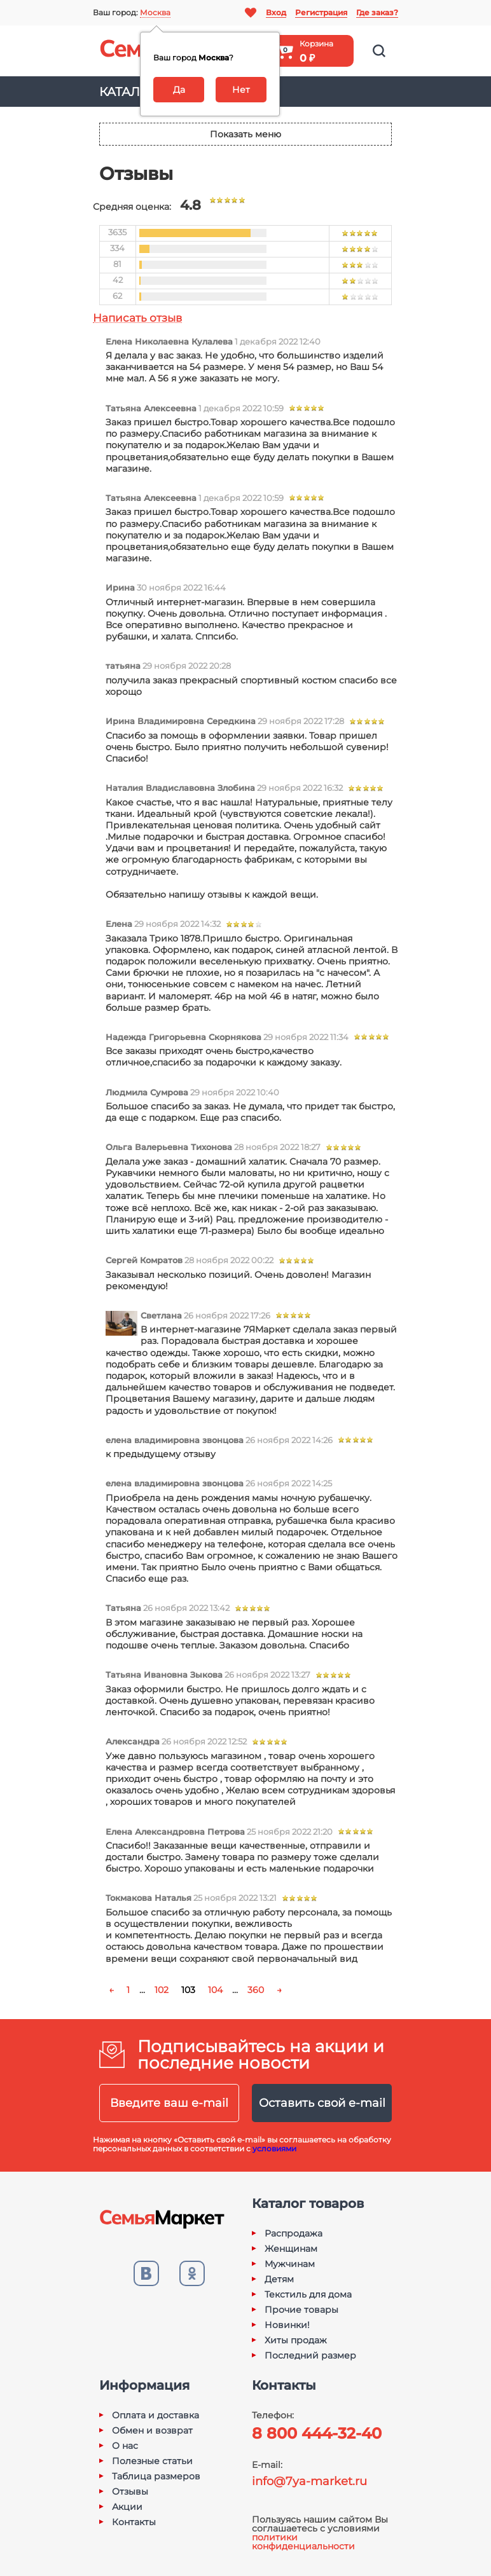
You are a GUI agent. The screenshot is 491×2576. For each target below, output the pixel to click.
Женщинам (291, 2248)
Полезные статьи (152, 2460)
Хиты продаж (296, 2340)
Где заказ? (377, 12)
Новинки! (287, 2324)
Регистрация (321, 12)
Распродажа (293, 2233)
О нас (125, 2445)
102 (162, 1990)
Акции (127, 2506)
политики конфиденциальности (303, 2541)
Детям (279, 2279)
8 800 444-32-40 (317, 2433)
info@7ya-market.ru (309, 2481)
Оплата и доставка (155, 2415)
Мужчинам (290, 2263)
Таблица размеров (156, 2476)
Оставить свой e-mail (322, 2103)
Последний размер (310, 2355)
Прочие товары (301, 2309)
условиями (274, 2148)
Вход (276, 12)
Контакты (134, 2522)
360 (255, 1990)
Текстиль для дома (308, 2294)
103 (188, 1990)
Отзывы (130, 2491)
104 (215, 1990)
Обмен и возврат (152, 2430)
